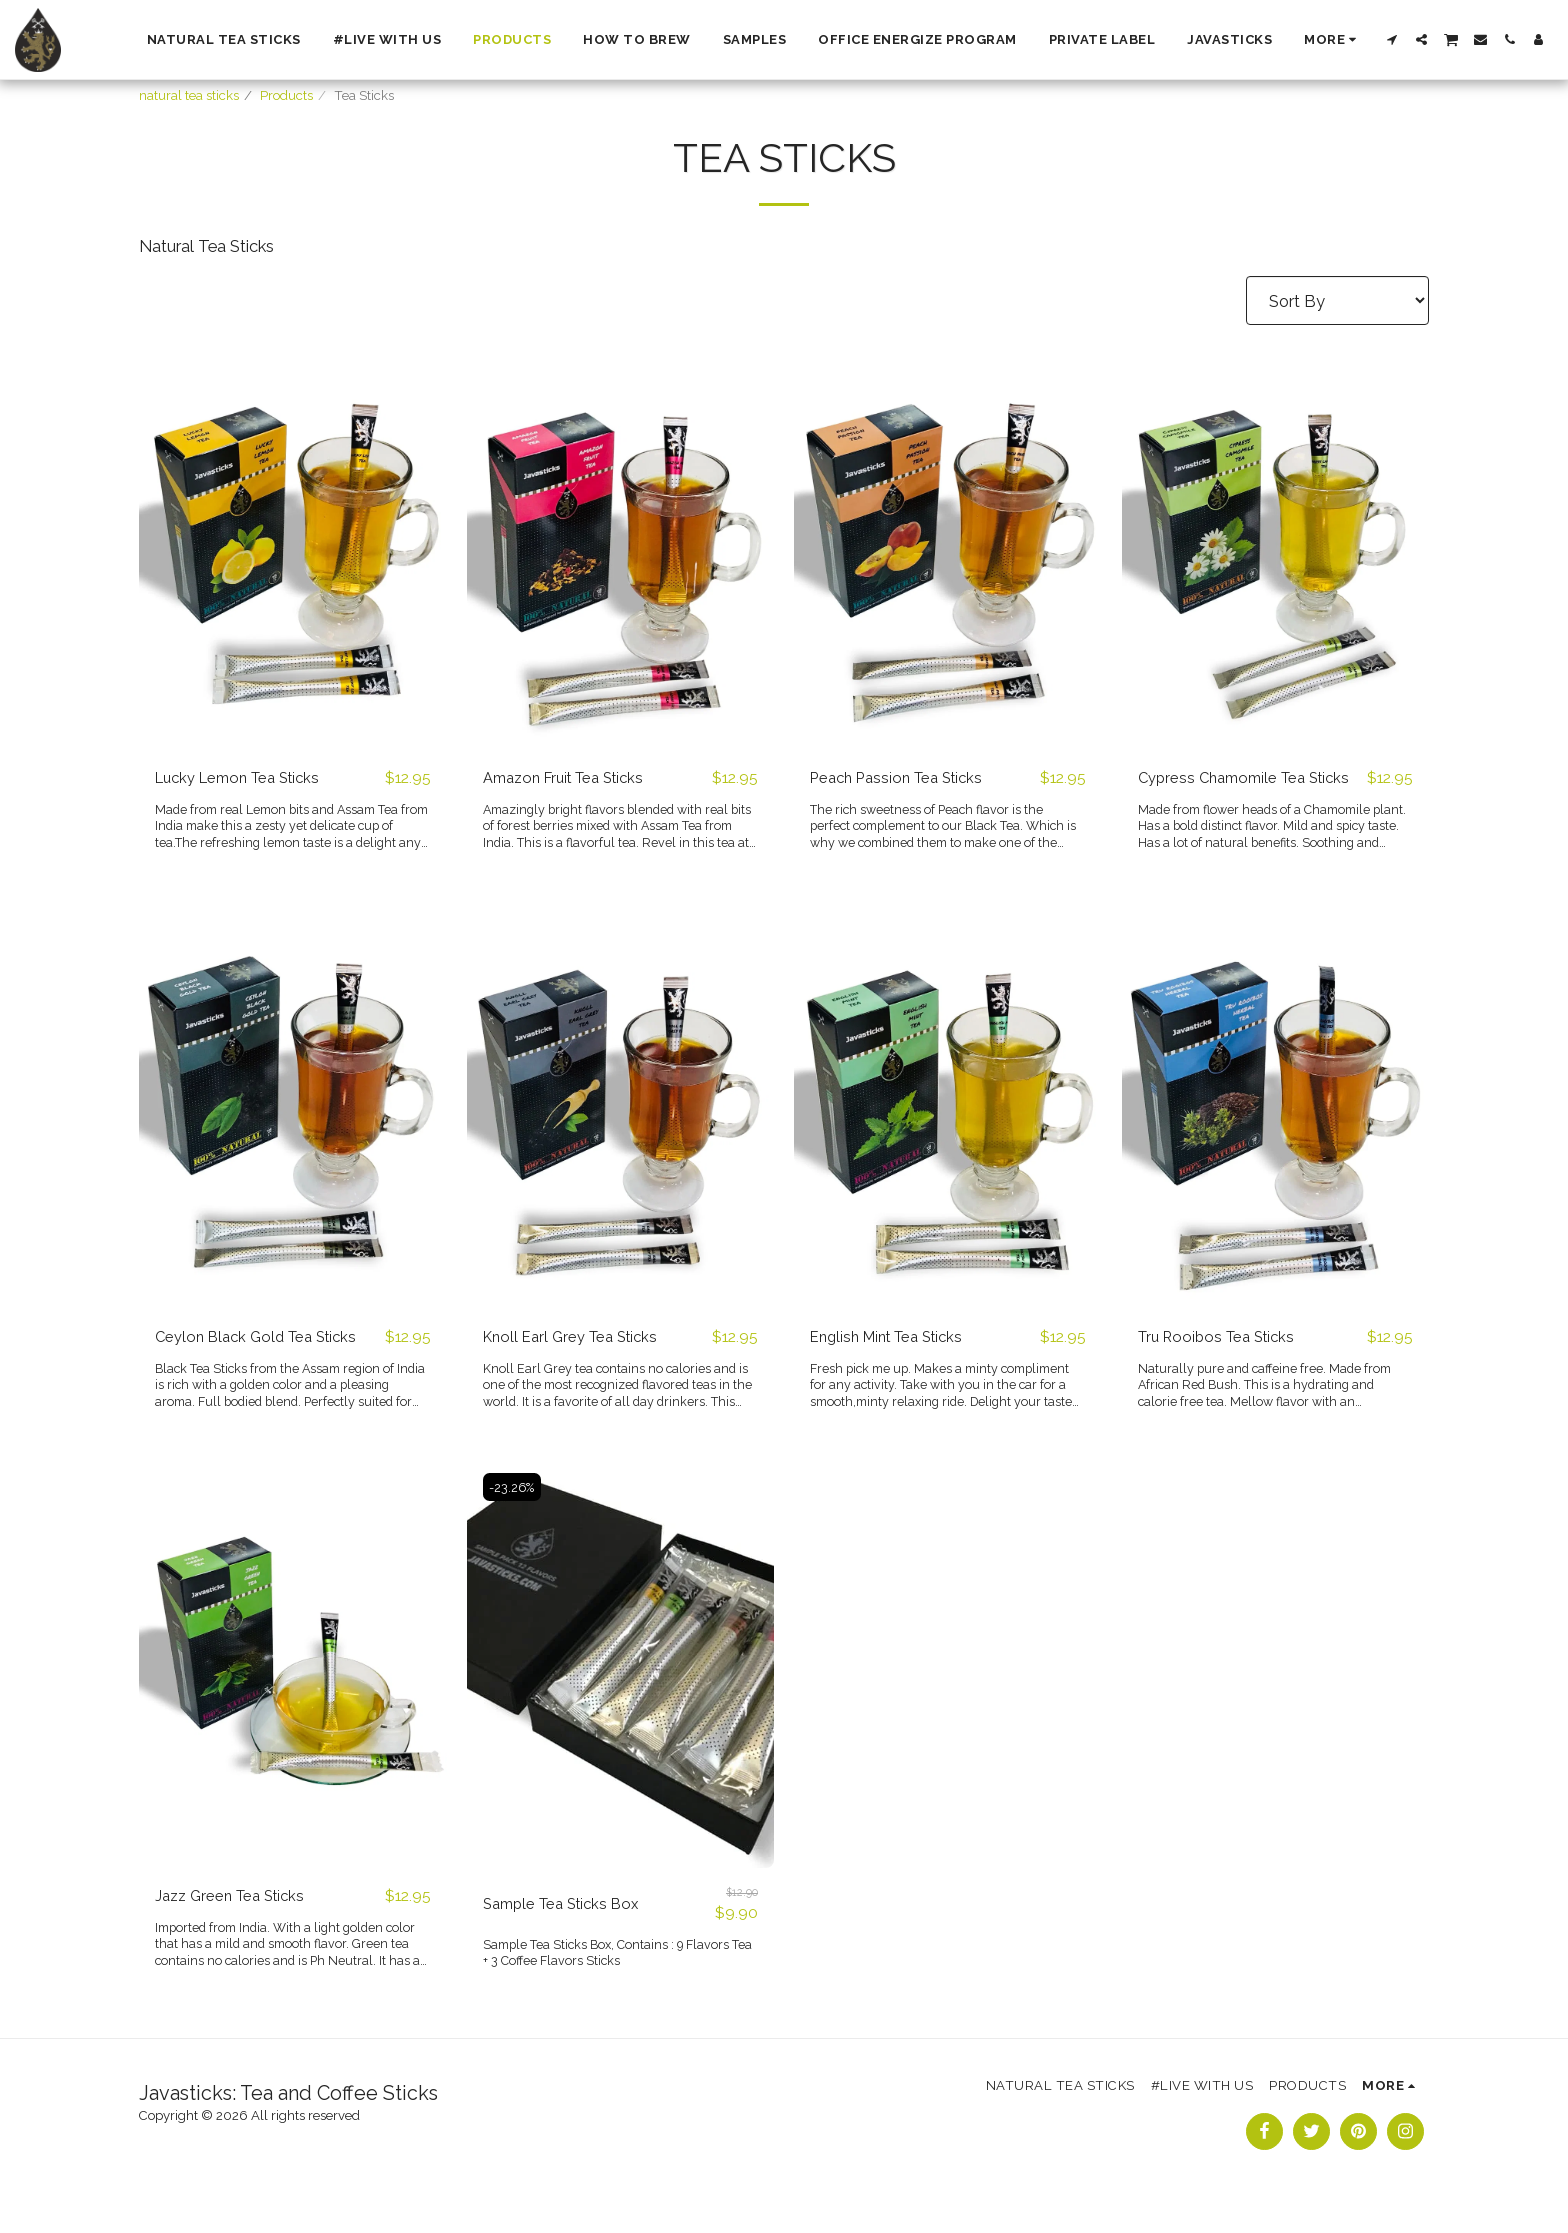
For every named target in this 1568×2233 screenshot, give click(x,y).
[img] (293, 545)
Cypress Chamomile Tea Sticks (1228, 790)
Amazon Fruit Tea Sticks (572, 778)
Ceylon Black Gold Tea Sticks (264, 1363)
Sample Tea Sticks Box (568, 1931)
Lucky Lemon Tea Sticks (246, 778)
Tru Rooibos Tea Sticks (1223, 1363)
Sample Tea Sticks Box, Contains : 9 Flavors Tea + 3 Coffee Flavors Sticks (612, 1980)
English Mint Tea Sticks (894, 1363)
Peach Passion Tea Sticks (903, 778)
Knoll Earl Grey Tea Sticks (577, 1363)
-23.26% (515, 1513)
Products (286, 95)
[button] (1392, 39)
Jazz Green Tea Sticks (236, 1923)
